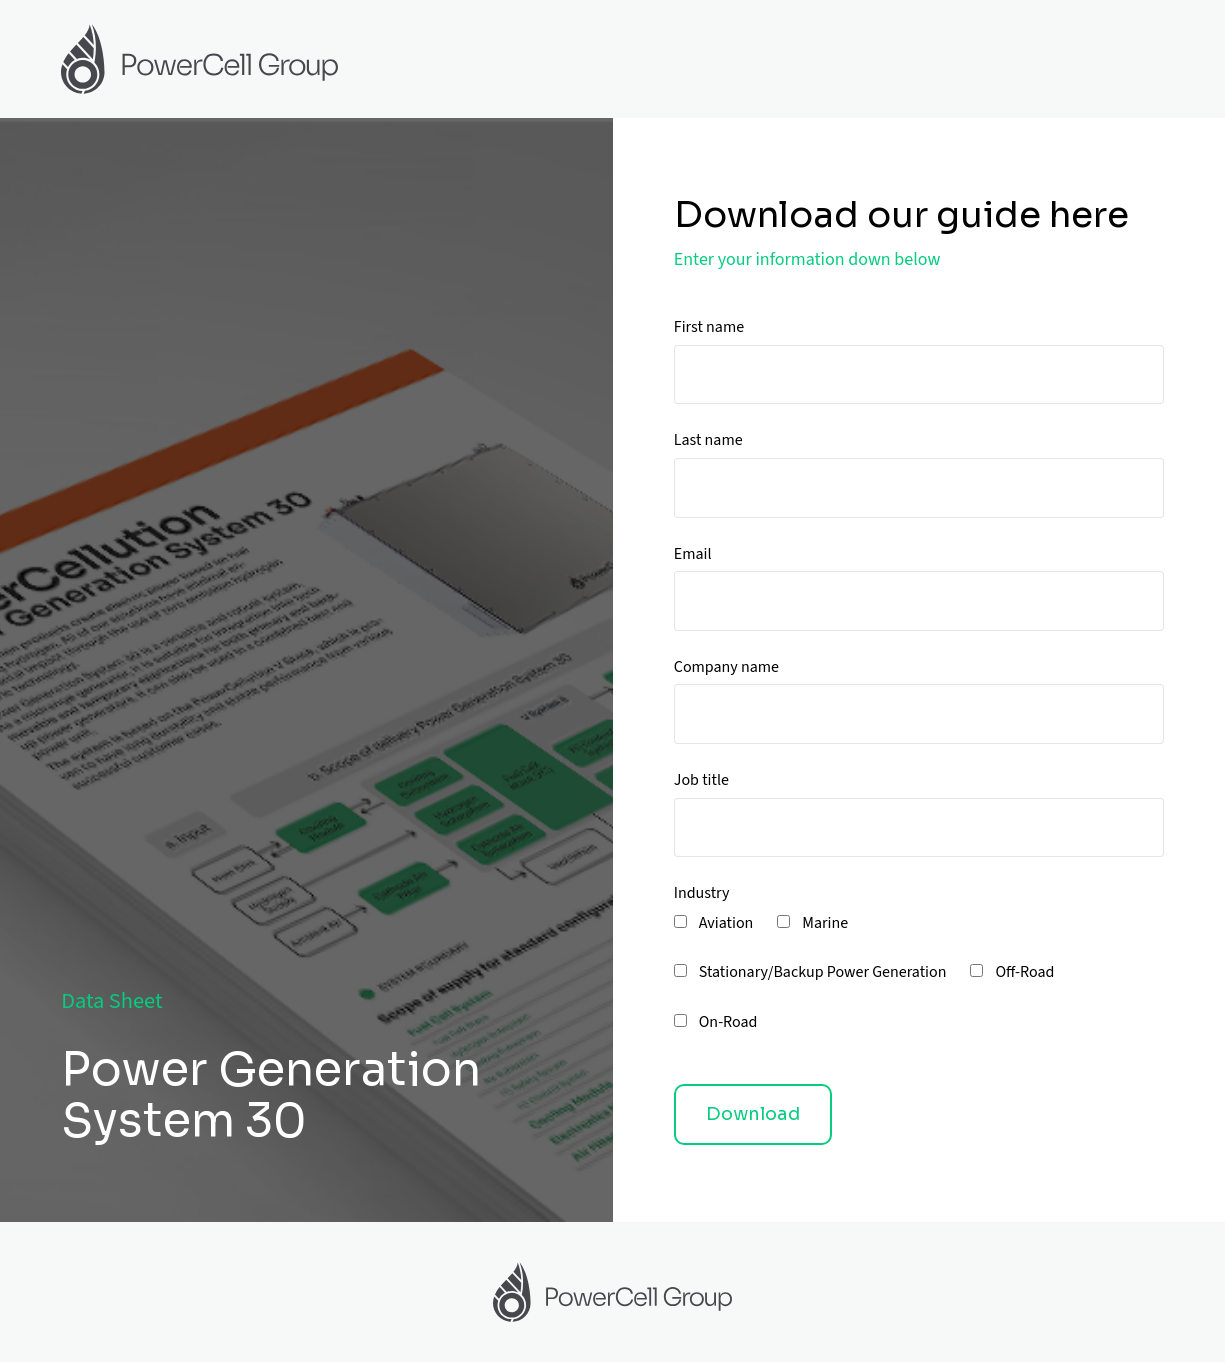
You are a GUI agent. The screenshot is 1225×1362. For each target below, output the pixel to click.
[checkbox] (919, 985)
